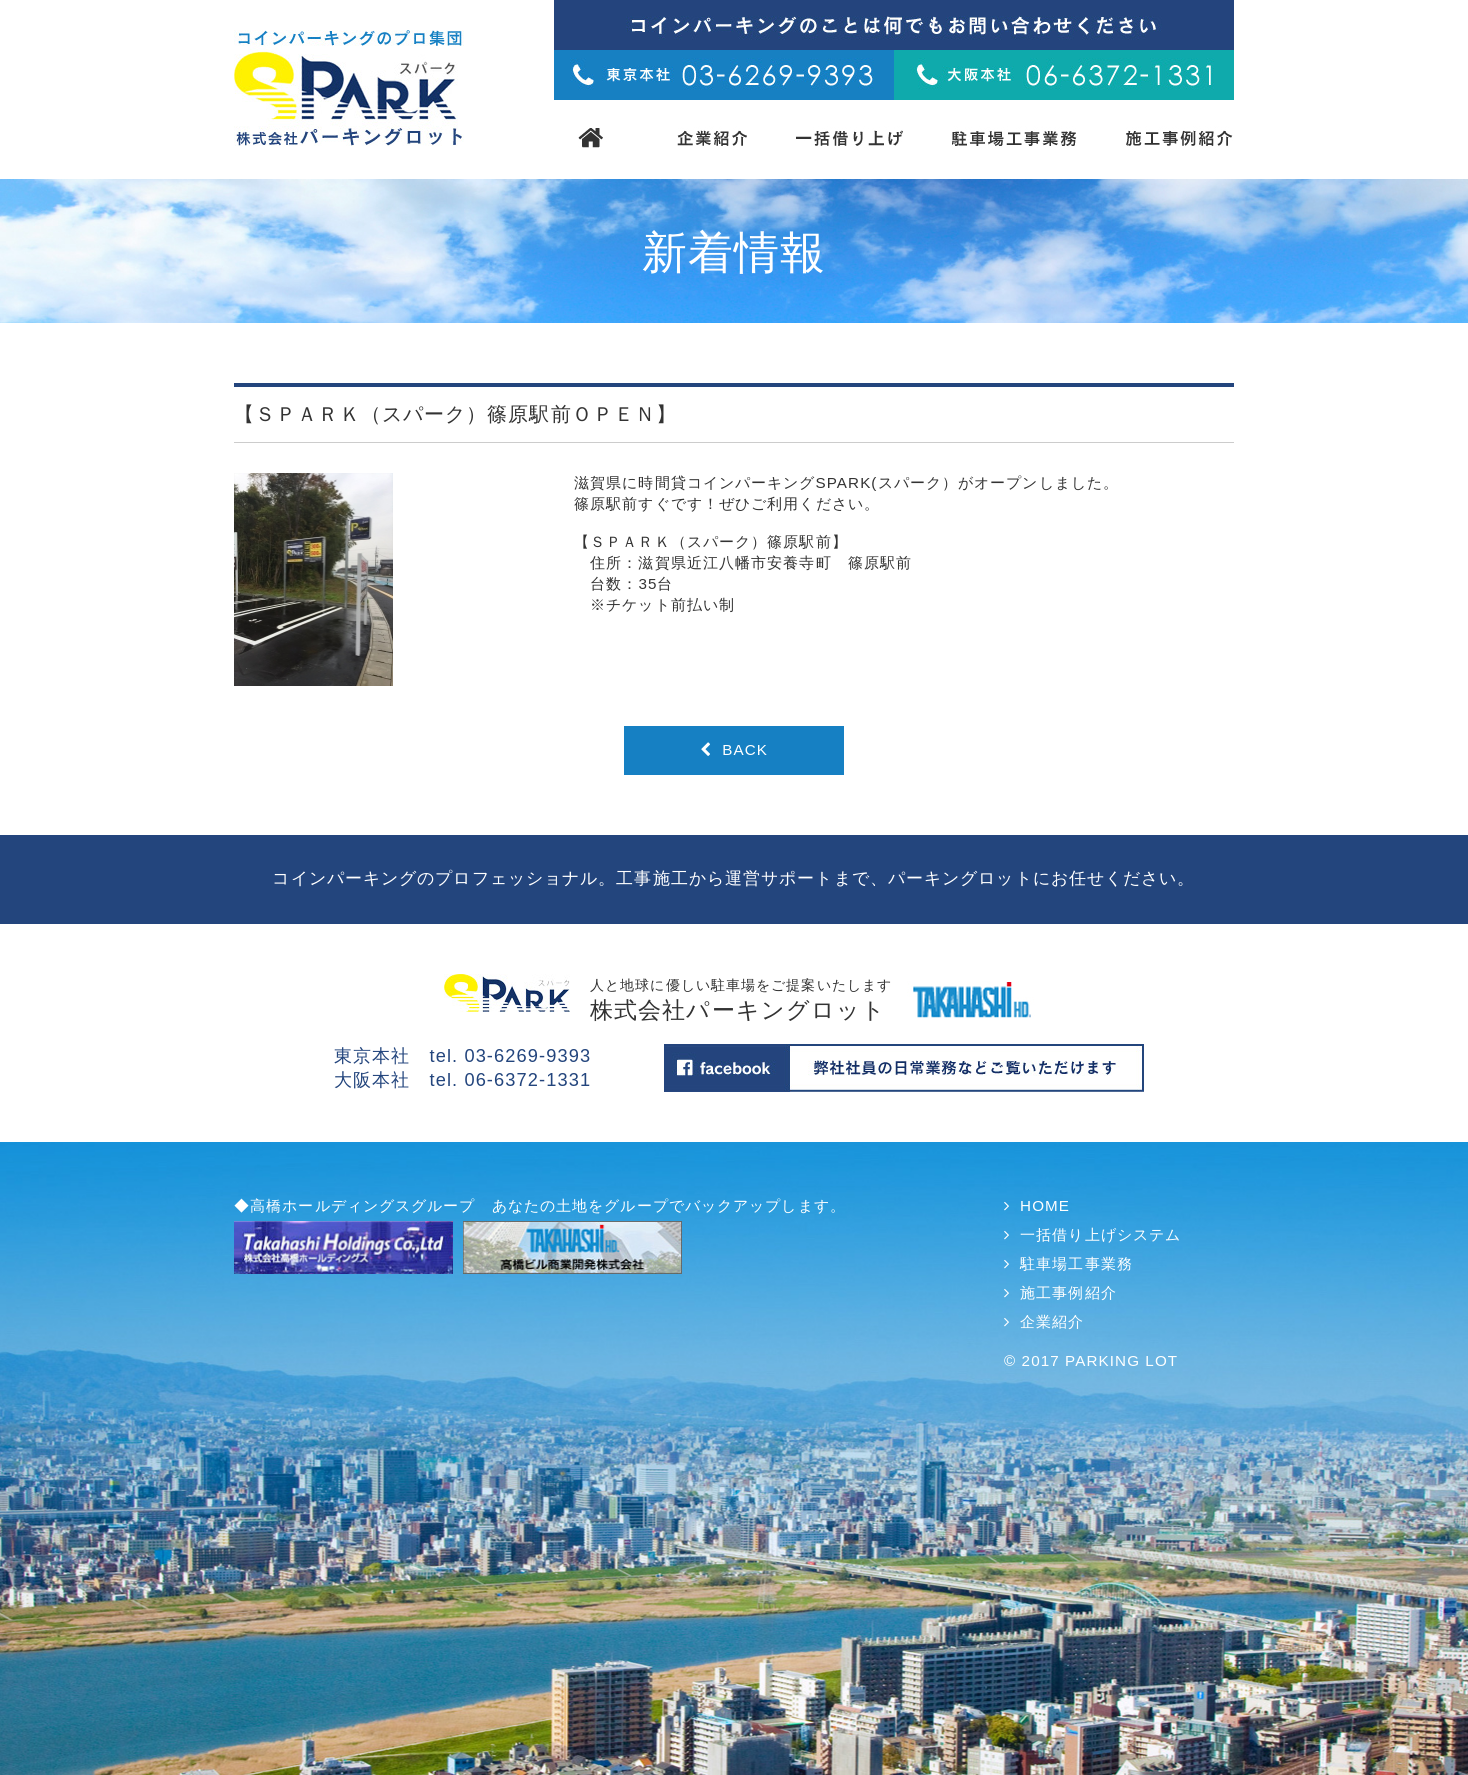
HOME (1045, 1205)
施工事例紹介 (1068, 1292)
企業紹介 (1052, 1321)
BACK (734, 749)
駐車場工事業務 (1076, 1263)
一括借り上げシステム (1100, 1234)
